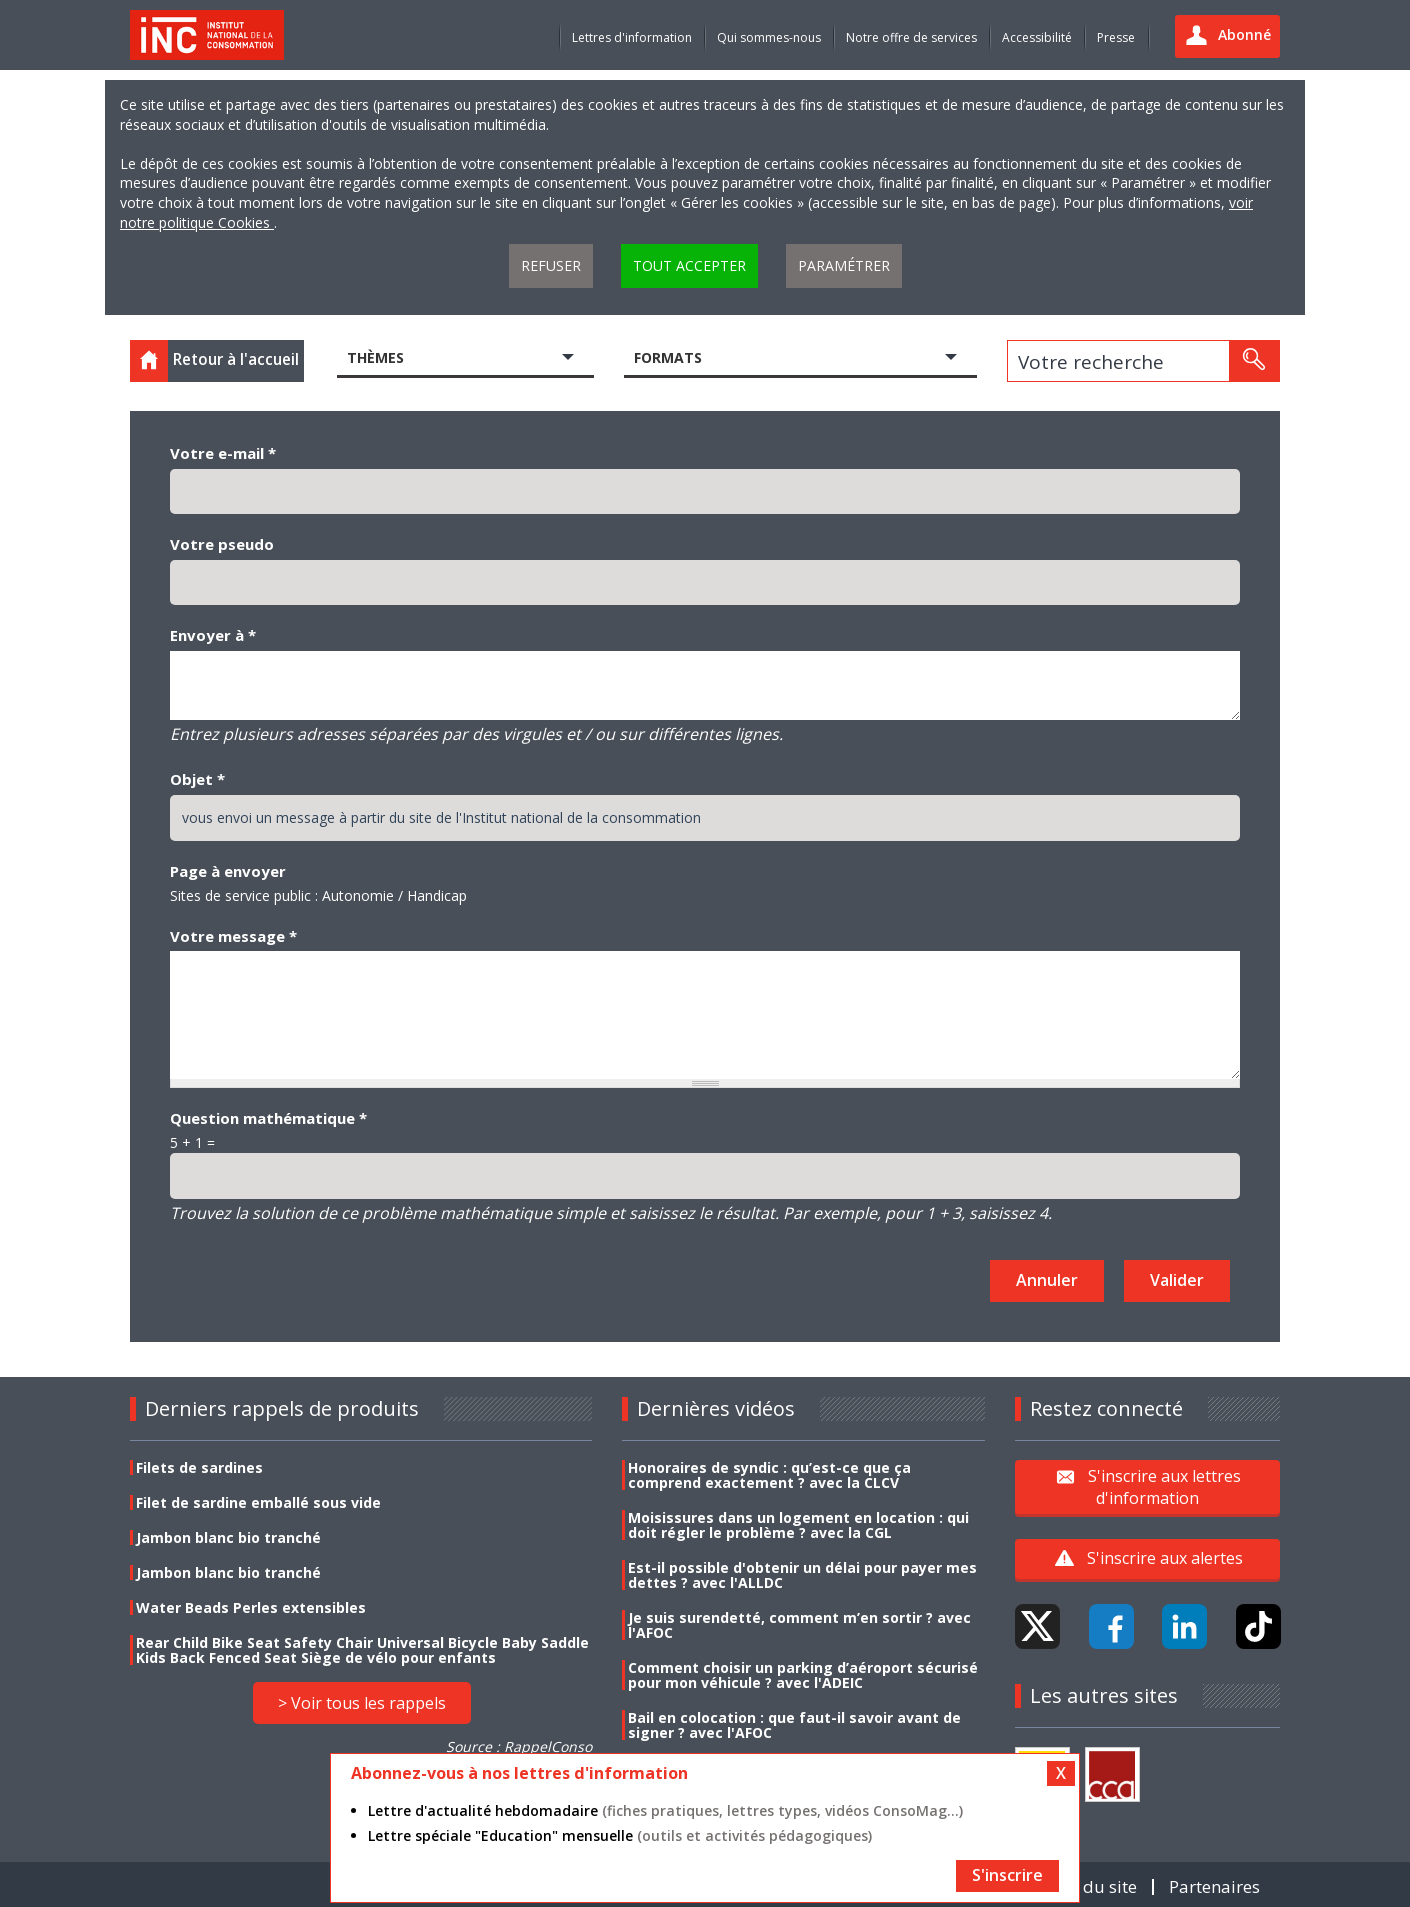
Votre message (233, 936)
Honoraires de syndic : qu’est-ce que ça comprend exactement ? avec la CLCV (769, 1475)
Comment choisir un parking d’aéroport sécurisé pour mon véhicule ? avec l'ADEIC (803, 1675)
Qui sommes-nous (769, 37)
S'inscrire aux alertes (1165, 1558)
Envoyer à (213, 635)
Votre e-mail (223, 453)
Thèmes (375, 357)
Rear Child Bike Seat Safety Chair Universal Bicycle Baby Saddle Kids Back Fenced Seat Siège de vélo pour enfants (362, 1650)
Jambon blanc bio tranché (228, 1537)
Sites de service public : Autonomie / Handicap (318, 895)
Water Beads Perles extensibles (251, 1607)
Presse (1116, 37)
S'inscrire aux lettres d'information (1164, 1487)
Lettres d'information (632, 37)
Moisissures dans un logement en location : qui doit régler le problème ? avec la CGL (798, 1525)
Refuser (551, 265)
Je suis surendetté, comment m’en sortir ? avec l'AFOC (799, 1625)
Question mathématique (268, 1118)
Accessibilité (1037, 37)
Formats (668, 357)
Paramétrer (844, 265)
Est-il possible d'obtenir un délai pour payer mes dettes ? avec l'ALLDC (802, 1575)
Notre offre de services (911, 37)
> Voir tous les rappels (362, 1703)
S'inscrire (1007, 1875)
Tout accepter (689, 265)
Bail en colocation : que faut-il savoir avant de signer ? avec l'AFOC (794, 1725)
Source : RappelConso (519, 1746)
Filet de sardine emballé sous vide (258, 1502)
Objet (197, 779)
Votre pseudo (222, 544)
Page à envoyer (228, 871)
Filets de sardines (199, 1467)
